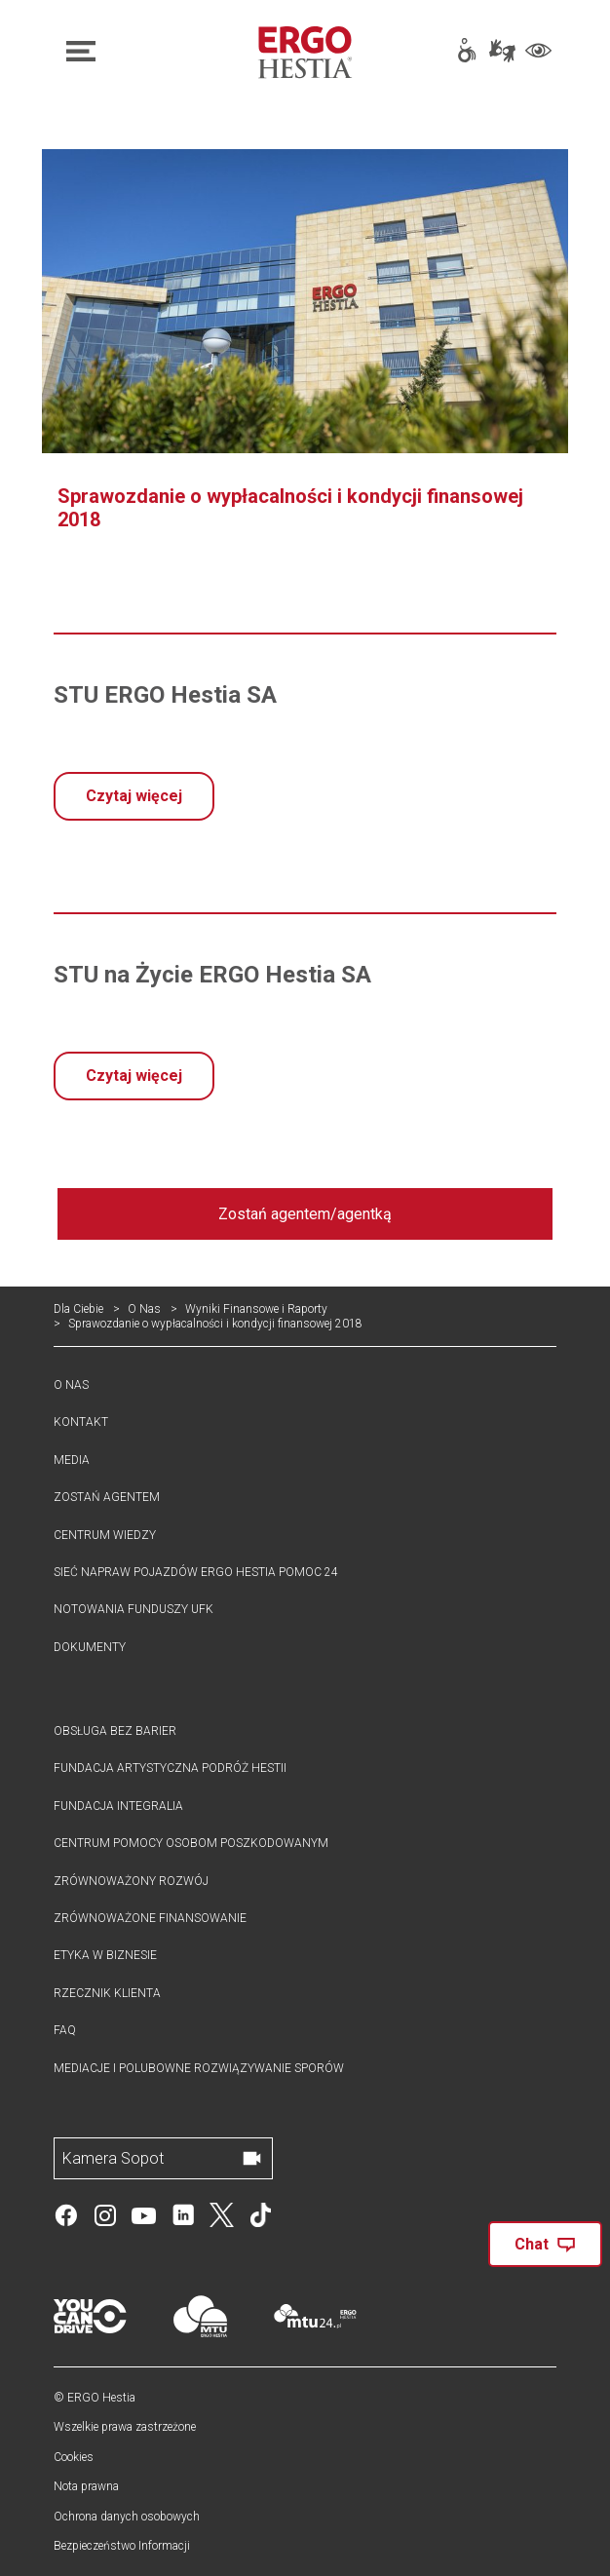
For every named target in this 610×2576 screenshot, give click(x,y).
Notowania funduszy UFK (133, 1609)
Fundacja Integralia (118, 1806)
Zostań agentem (107, 1497)
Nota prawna (86, 2486)
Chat (545, 2244)
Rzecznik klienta (107, 1993)
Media (72, 1460)
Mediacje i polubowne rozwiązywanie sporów (199, 2068)
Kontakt (81, 1422)
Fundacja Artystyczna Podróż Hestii (170, 1768)
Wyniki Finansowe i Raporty (256, 1309)
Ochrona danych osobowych (127, 2516)
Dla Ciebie (78, 1309)
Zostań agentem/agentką (305, 1214)
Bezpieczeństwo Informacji (122, 2546)
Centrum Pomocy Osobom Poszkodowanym (191, 1843)
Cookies (74, 2457)
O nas (71, 1385)
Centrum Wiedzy (105, 1535)
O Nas (144, 1309)
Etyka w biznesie (105, 1955)
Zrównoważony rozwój (131, 1881)
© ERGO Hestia (94, 2397)
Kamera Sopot (113, 2158)
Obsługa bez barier (115, 1731)
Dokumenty (90, 1647)
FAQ (65, 2030)
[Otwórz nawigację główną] (137, 51)
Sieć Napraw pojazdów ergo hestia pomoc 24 (196, 1572)
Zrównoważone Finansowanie (150, 1918)
